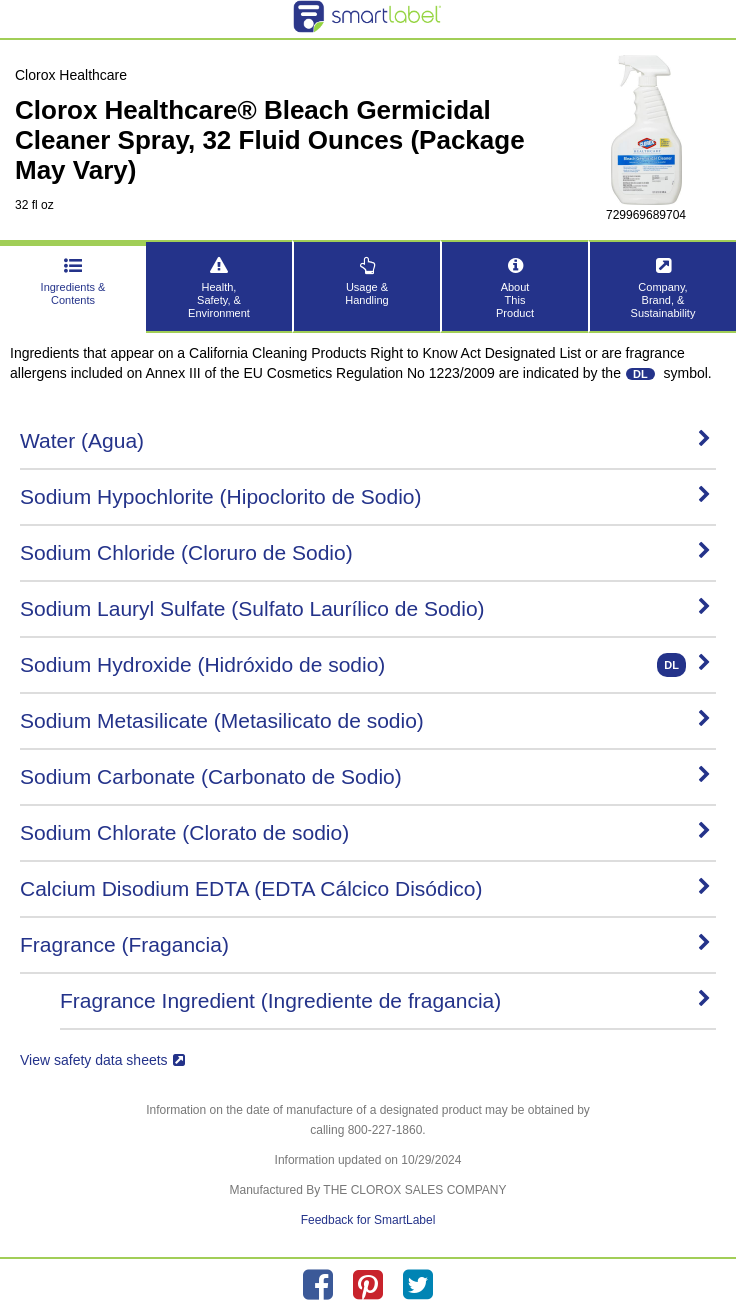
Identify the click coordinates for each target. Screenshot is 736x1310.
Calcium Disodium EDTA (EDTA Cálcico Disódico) (365, 888)
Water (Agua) (365, 440)
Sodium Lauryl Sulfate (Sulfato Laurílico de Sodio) (365, 608)
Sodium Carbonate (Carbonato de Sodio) (365, 776)
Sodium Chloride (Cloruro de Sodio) (365, 552)
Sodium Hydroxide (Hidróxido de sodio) (365, 665)
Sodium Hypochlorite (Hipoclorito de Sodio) (365, 496)
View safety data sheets (102, 1060)
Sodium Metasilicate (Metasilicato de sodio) (365, 720)
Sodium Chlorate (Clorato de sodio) (365, 832)
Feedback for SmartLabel (368, 1220)
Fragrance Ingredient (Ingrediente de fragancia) (385, 1000)
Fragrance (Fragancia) (365, 944)
